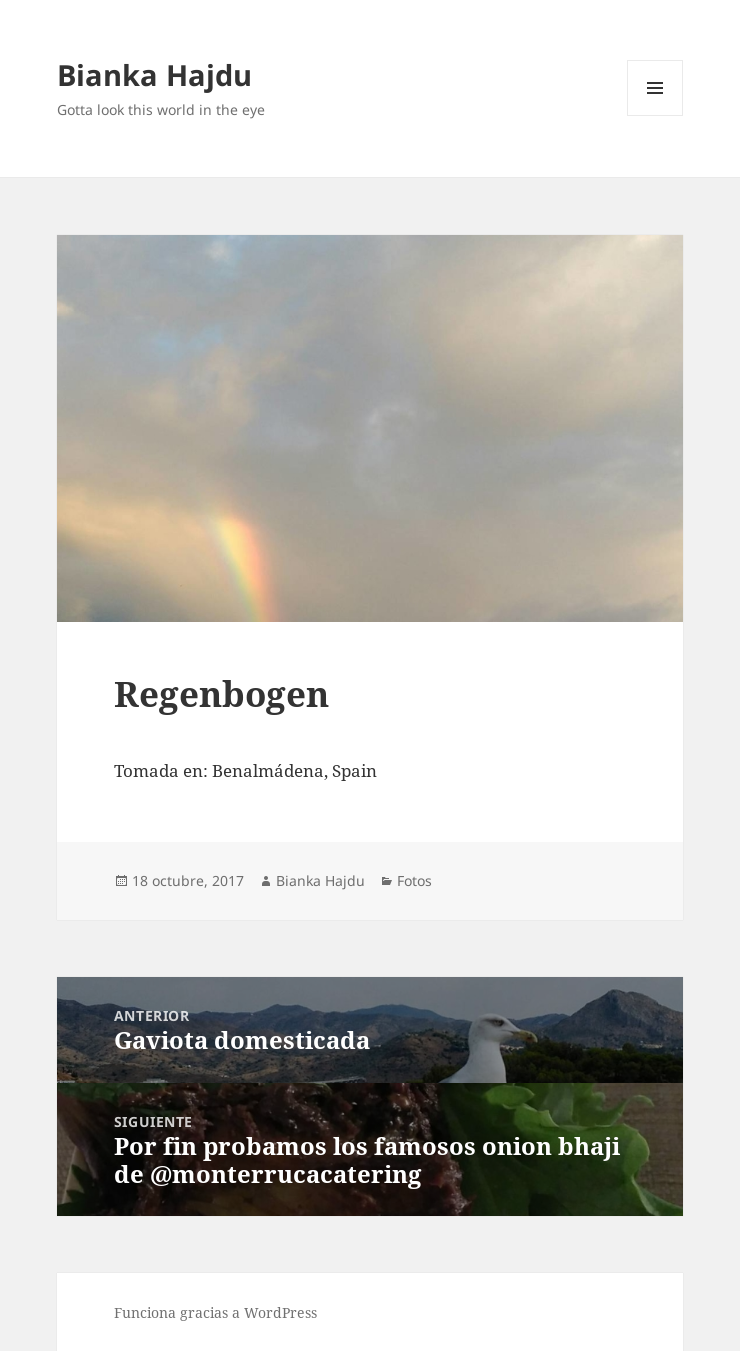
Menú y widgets (655, 115)
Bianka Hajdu (154, 74)
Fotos (414, 880)
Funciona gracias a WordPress (215, 1312)
